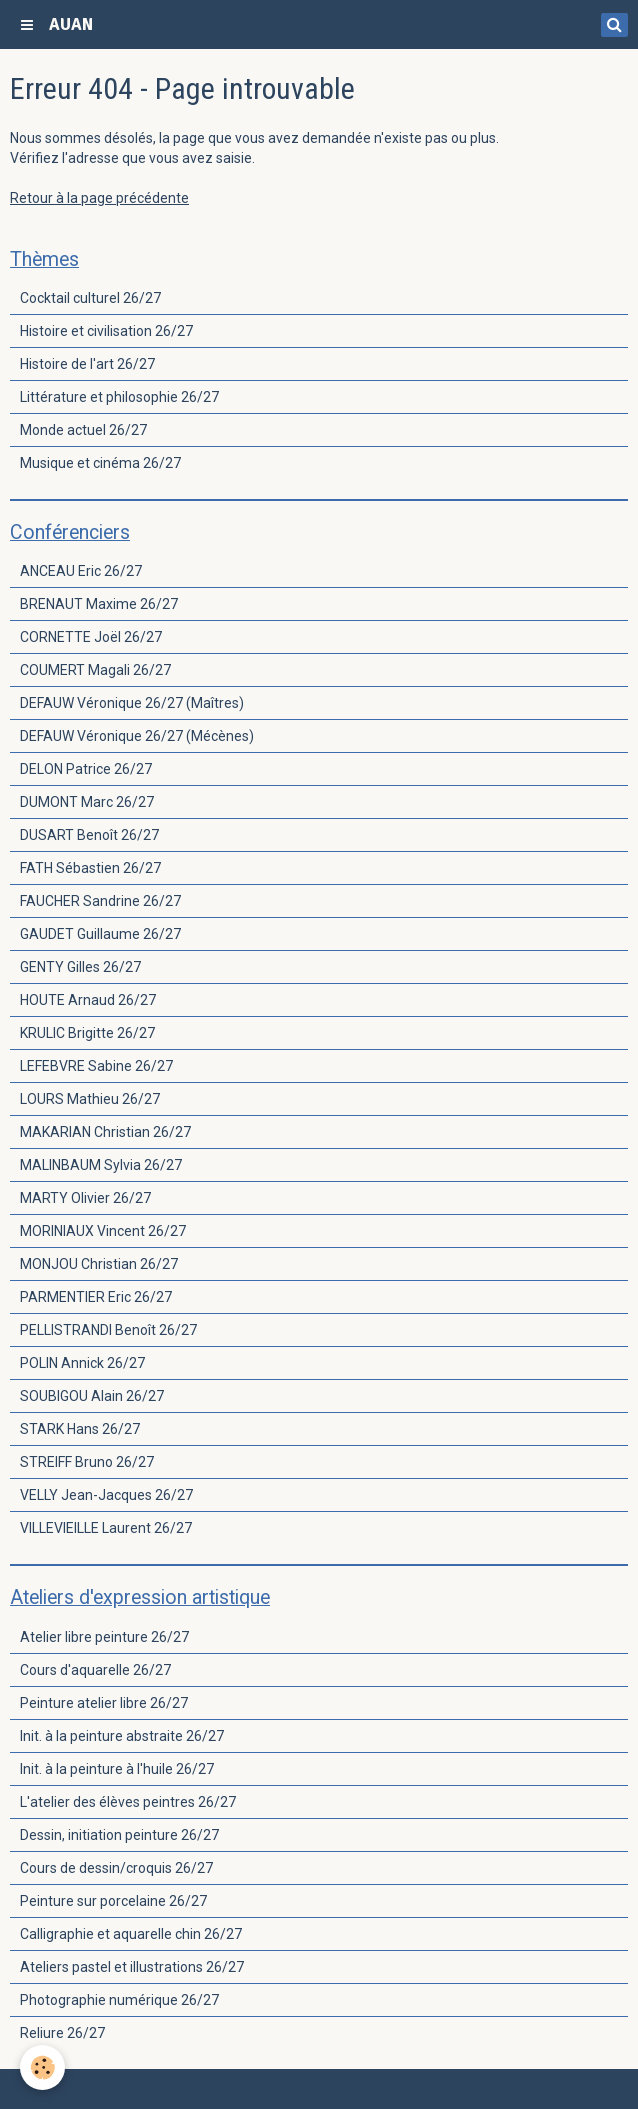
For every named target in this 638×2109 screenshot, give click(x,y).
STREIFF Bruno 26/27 (87, 1462)
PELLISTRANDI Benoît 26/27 (108, 1330)
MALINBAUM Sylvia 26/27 (101, 1165)
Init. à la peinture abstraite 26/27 (122, 1736)
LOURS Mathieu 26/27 (90, 1099)
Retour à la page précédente (99, 198)
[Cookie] (42, 2067)
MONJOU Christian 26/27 (99, 1264)
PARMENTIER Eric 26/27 (96, 1297)
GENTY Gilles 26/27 (80, 967)
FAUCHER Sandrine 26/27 (100, 901)
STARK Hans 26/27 (80, 1429)
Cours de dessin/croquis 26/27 (116, 1868)
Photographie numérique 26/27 (119, 2000)
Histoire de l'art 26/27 (87, 364)
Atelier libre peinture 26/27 (104, 1637)
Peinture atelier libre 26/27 (104, 1703)
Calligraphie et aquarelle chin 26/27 (131, 1934)
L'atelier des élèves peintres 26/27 (128, 1802)
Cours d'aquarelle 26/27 (95, 1670)
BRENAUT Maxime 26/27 (99, 604)
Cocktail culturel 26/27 (90, 298)
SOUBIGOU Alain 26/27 (92, 1396)
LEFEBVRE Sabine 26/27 (96, 1066)
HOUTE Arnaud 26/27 (88, 1000)
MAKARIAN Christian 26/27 (105, 1132)
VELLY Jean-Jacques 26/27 (106, 1495)
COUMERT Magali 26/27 (95, 670)
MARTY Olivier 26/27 (85, 1198)
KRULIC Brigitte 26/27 (87, 1033)
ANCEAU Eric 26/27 (81, 571)
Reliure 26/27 (62, 2033)
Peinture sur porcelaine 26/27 (113, 1901)
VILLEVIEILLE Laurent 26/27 (106, 1528)
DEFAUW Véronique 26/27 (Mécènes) (137, 736)
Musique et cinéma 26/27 (100, 463)
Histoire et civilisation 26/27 (106, 331)
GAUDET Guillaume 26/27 (100, 934)
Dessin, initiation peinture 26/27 (119, 1835)
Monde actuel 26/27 (83, 430)
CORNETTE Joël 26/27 (91, 637)
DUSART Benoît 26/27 (89, 835)
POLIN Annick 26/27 (82, 1363)
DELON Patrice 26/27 (86, 769)
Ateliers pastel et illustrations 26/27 (132, 1967)
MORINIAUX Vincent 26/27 (103, 1231)
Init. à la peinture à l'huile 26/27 (117, 1769)
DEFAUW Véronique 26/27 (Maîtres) (132, 703)
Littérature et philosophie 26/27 (119, 397)
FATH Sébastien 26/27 (90, 868)
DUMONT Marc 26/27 (87, 802)
